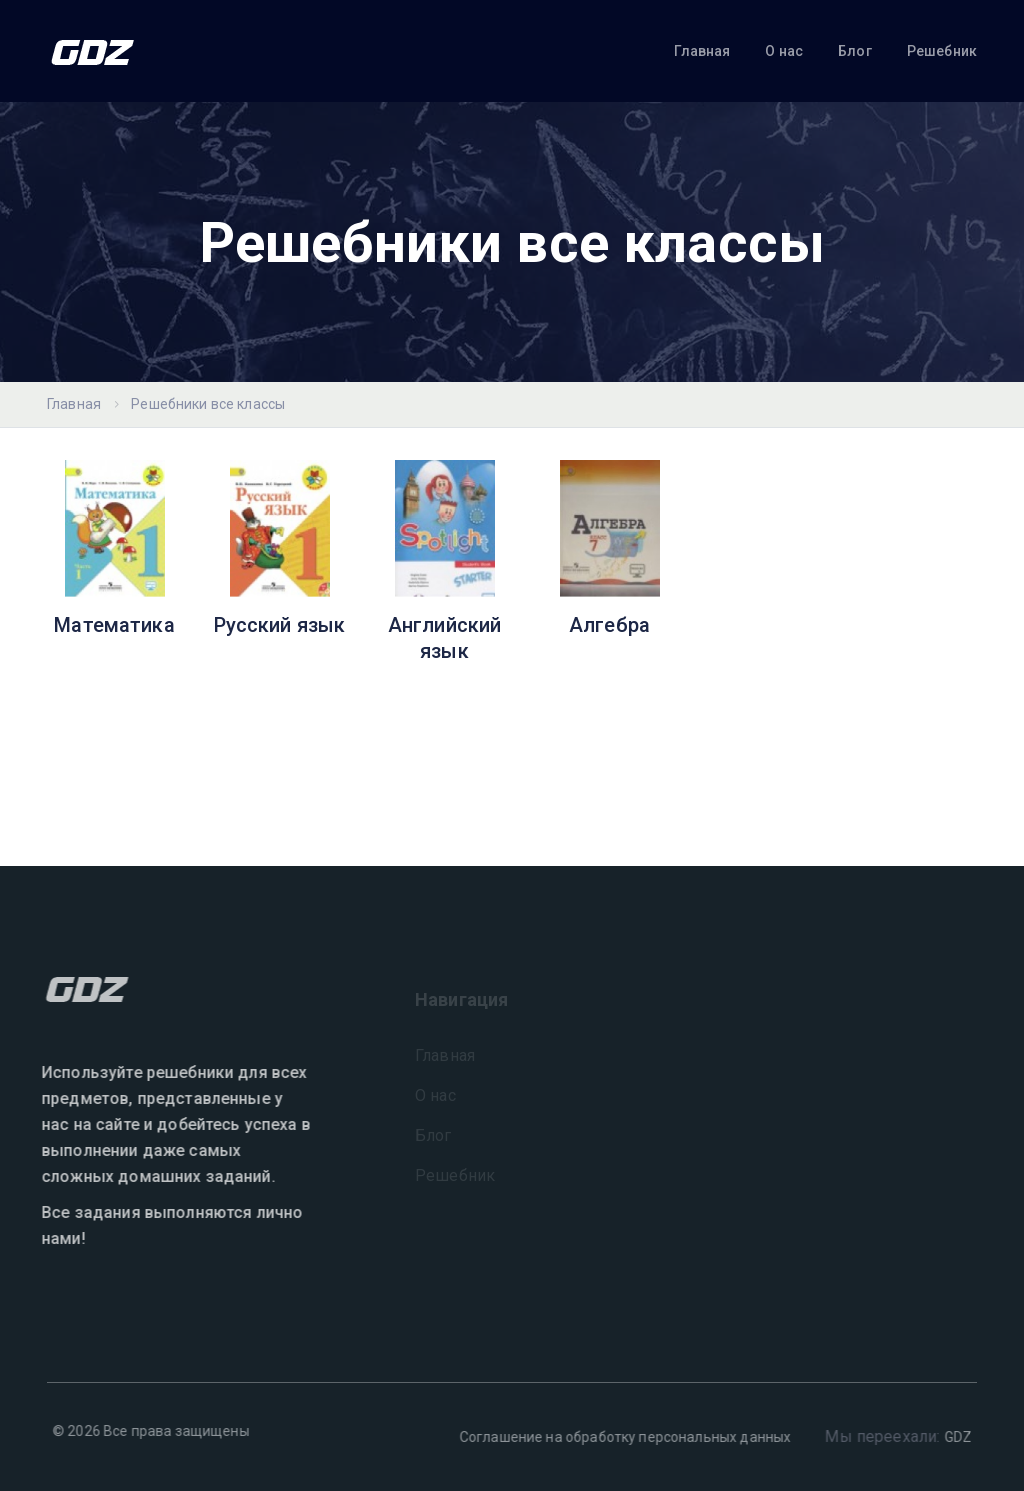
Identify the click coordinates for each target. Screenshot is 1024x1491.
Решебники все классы (208, 404)
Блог (855, 51)
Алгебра (609, 625)
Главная (702, 51)
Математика (114, 625)
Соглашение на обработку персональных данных (619, 1437)
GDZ (952, 1437)
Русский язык (280, 625)
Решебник (942, 51)
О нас (784, 51)
